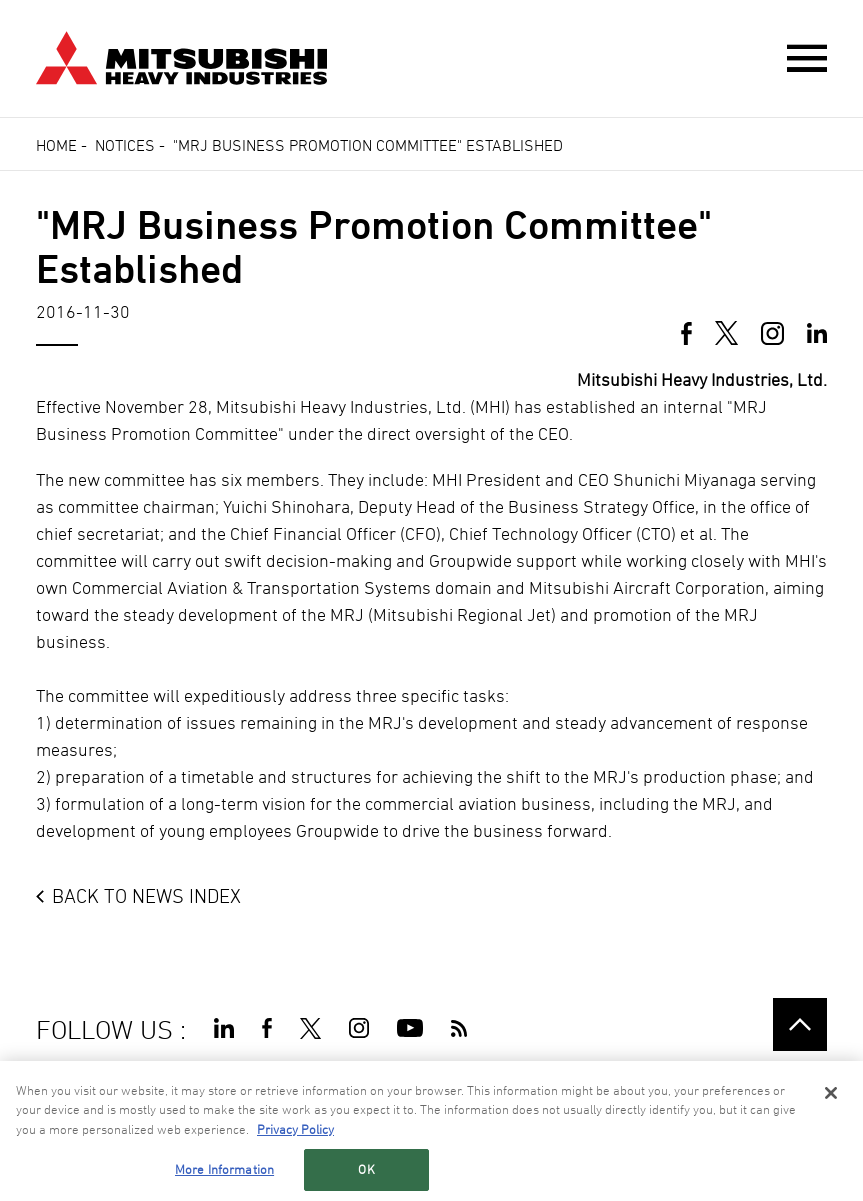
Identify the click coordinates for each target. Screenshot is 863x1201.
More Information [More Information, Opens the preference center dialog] (224, 1170)
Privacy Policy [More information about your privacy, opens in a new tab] (295, 1129)
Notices (125, 145)
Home (56, 145)
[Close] (831, 1093)
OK (366, 1170)
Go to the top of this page (800, 1025)
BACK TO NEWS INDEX (146, 896)
